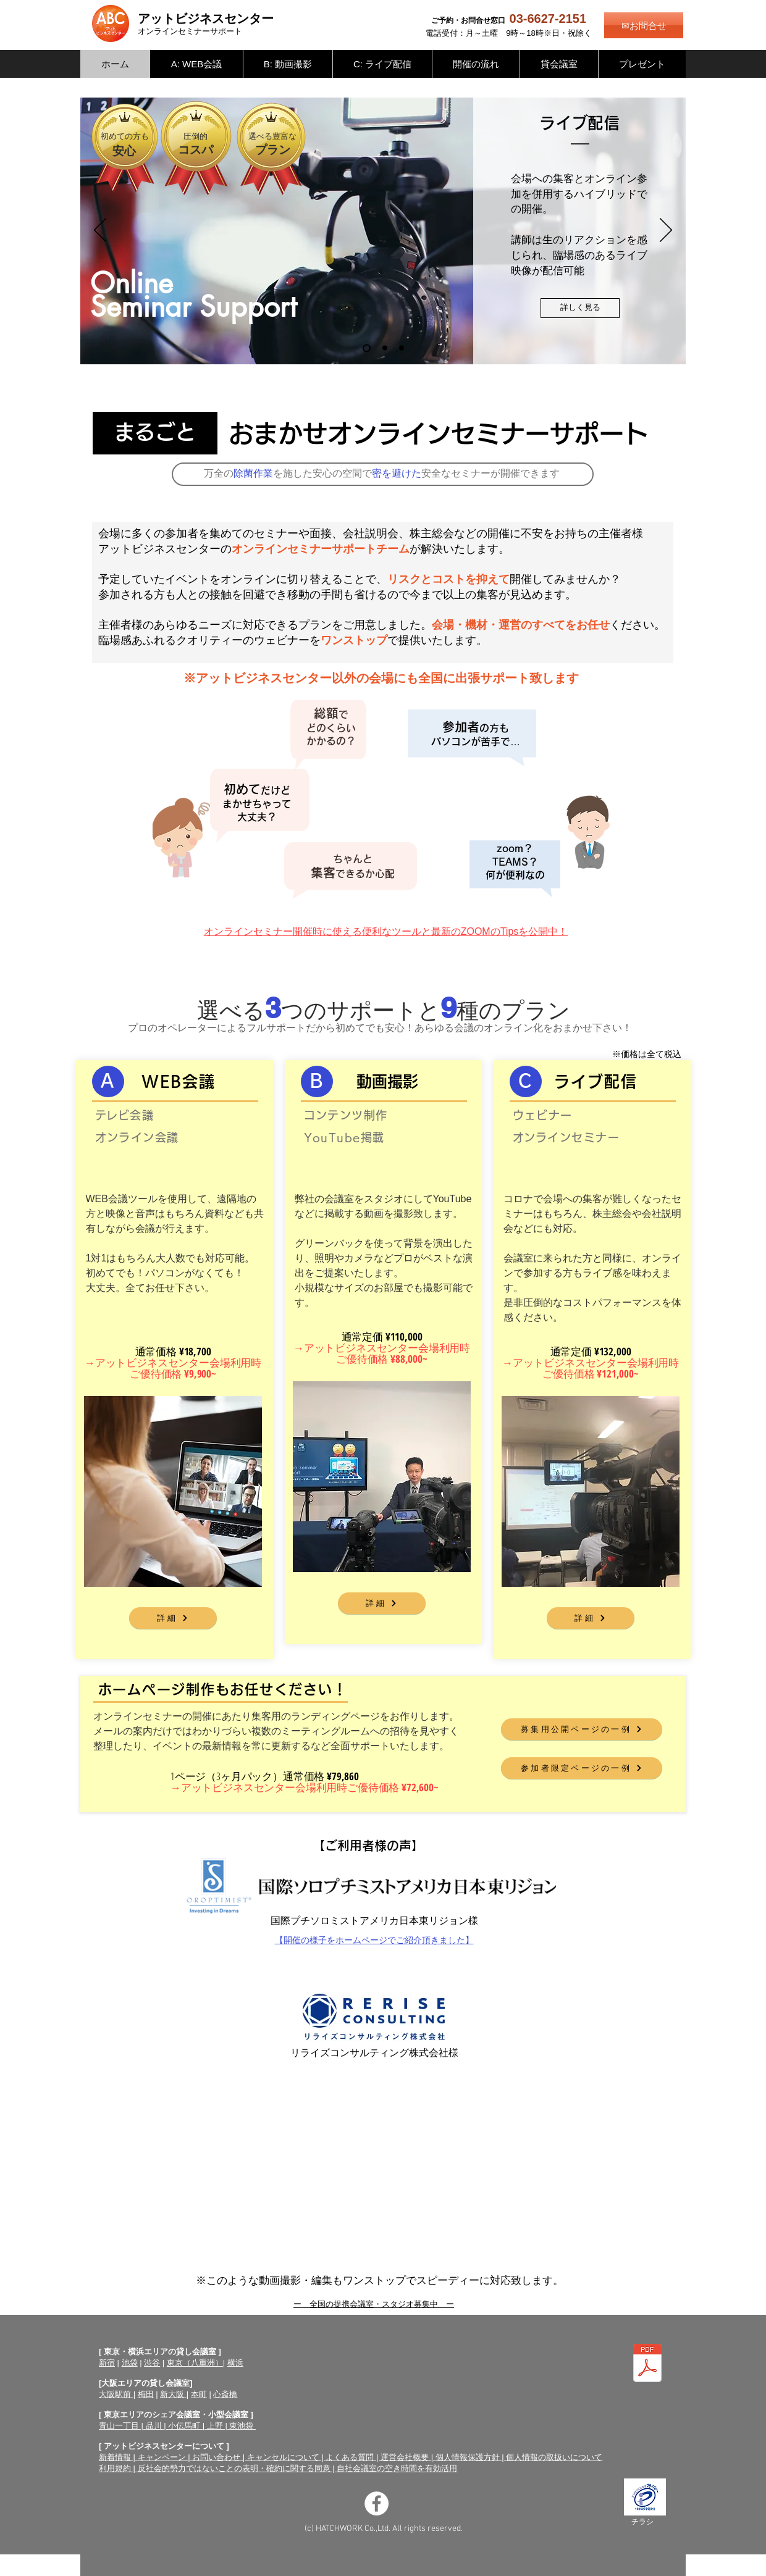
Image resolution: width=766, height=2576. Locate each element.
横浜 (235, 2362)
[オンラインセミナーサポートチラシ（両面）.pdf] (647, 2364)
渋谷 (152, 2362)
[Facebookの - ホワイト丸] (376, 2503)
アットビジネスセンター (206, 18)
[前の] (100, 231)
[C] (526, 1081)
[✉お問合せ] (643, 25)
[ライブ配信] (367, 348)
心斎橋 (225, 2394)
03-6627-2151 (548, 18)
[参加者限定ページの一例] (581, 1768)
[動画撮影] (384, 348)
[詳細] (173, 1618)
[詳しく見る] (580, 308)
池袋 (130, 2362)
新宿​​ (107, 2362)
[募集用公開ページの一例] (581, 1729)
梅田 (146, 2394)
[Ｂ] (317, 1081)
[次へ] (666, 231)
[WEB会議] (401, 348)
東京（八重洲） (195, 2362)
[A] (108, 1081)
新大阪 (173, 2394)
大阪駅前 (116, 2394)
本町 (199, 2394)
